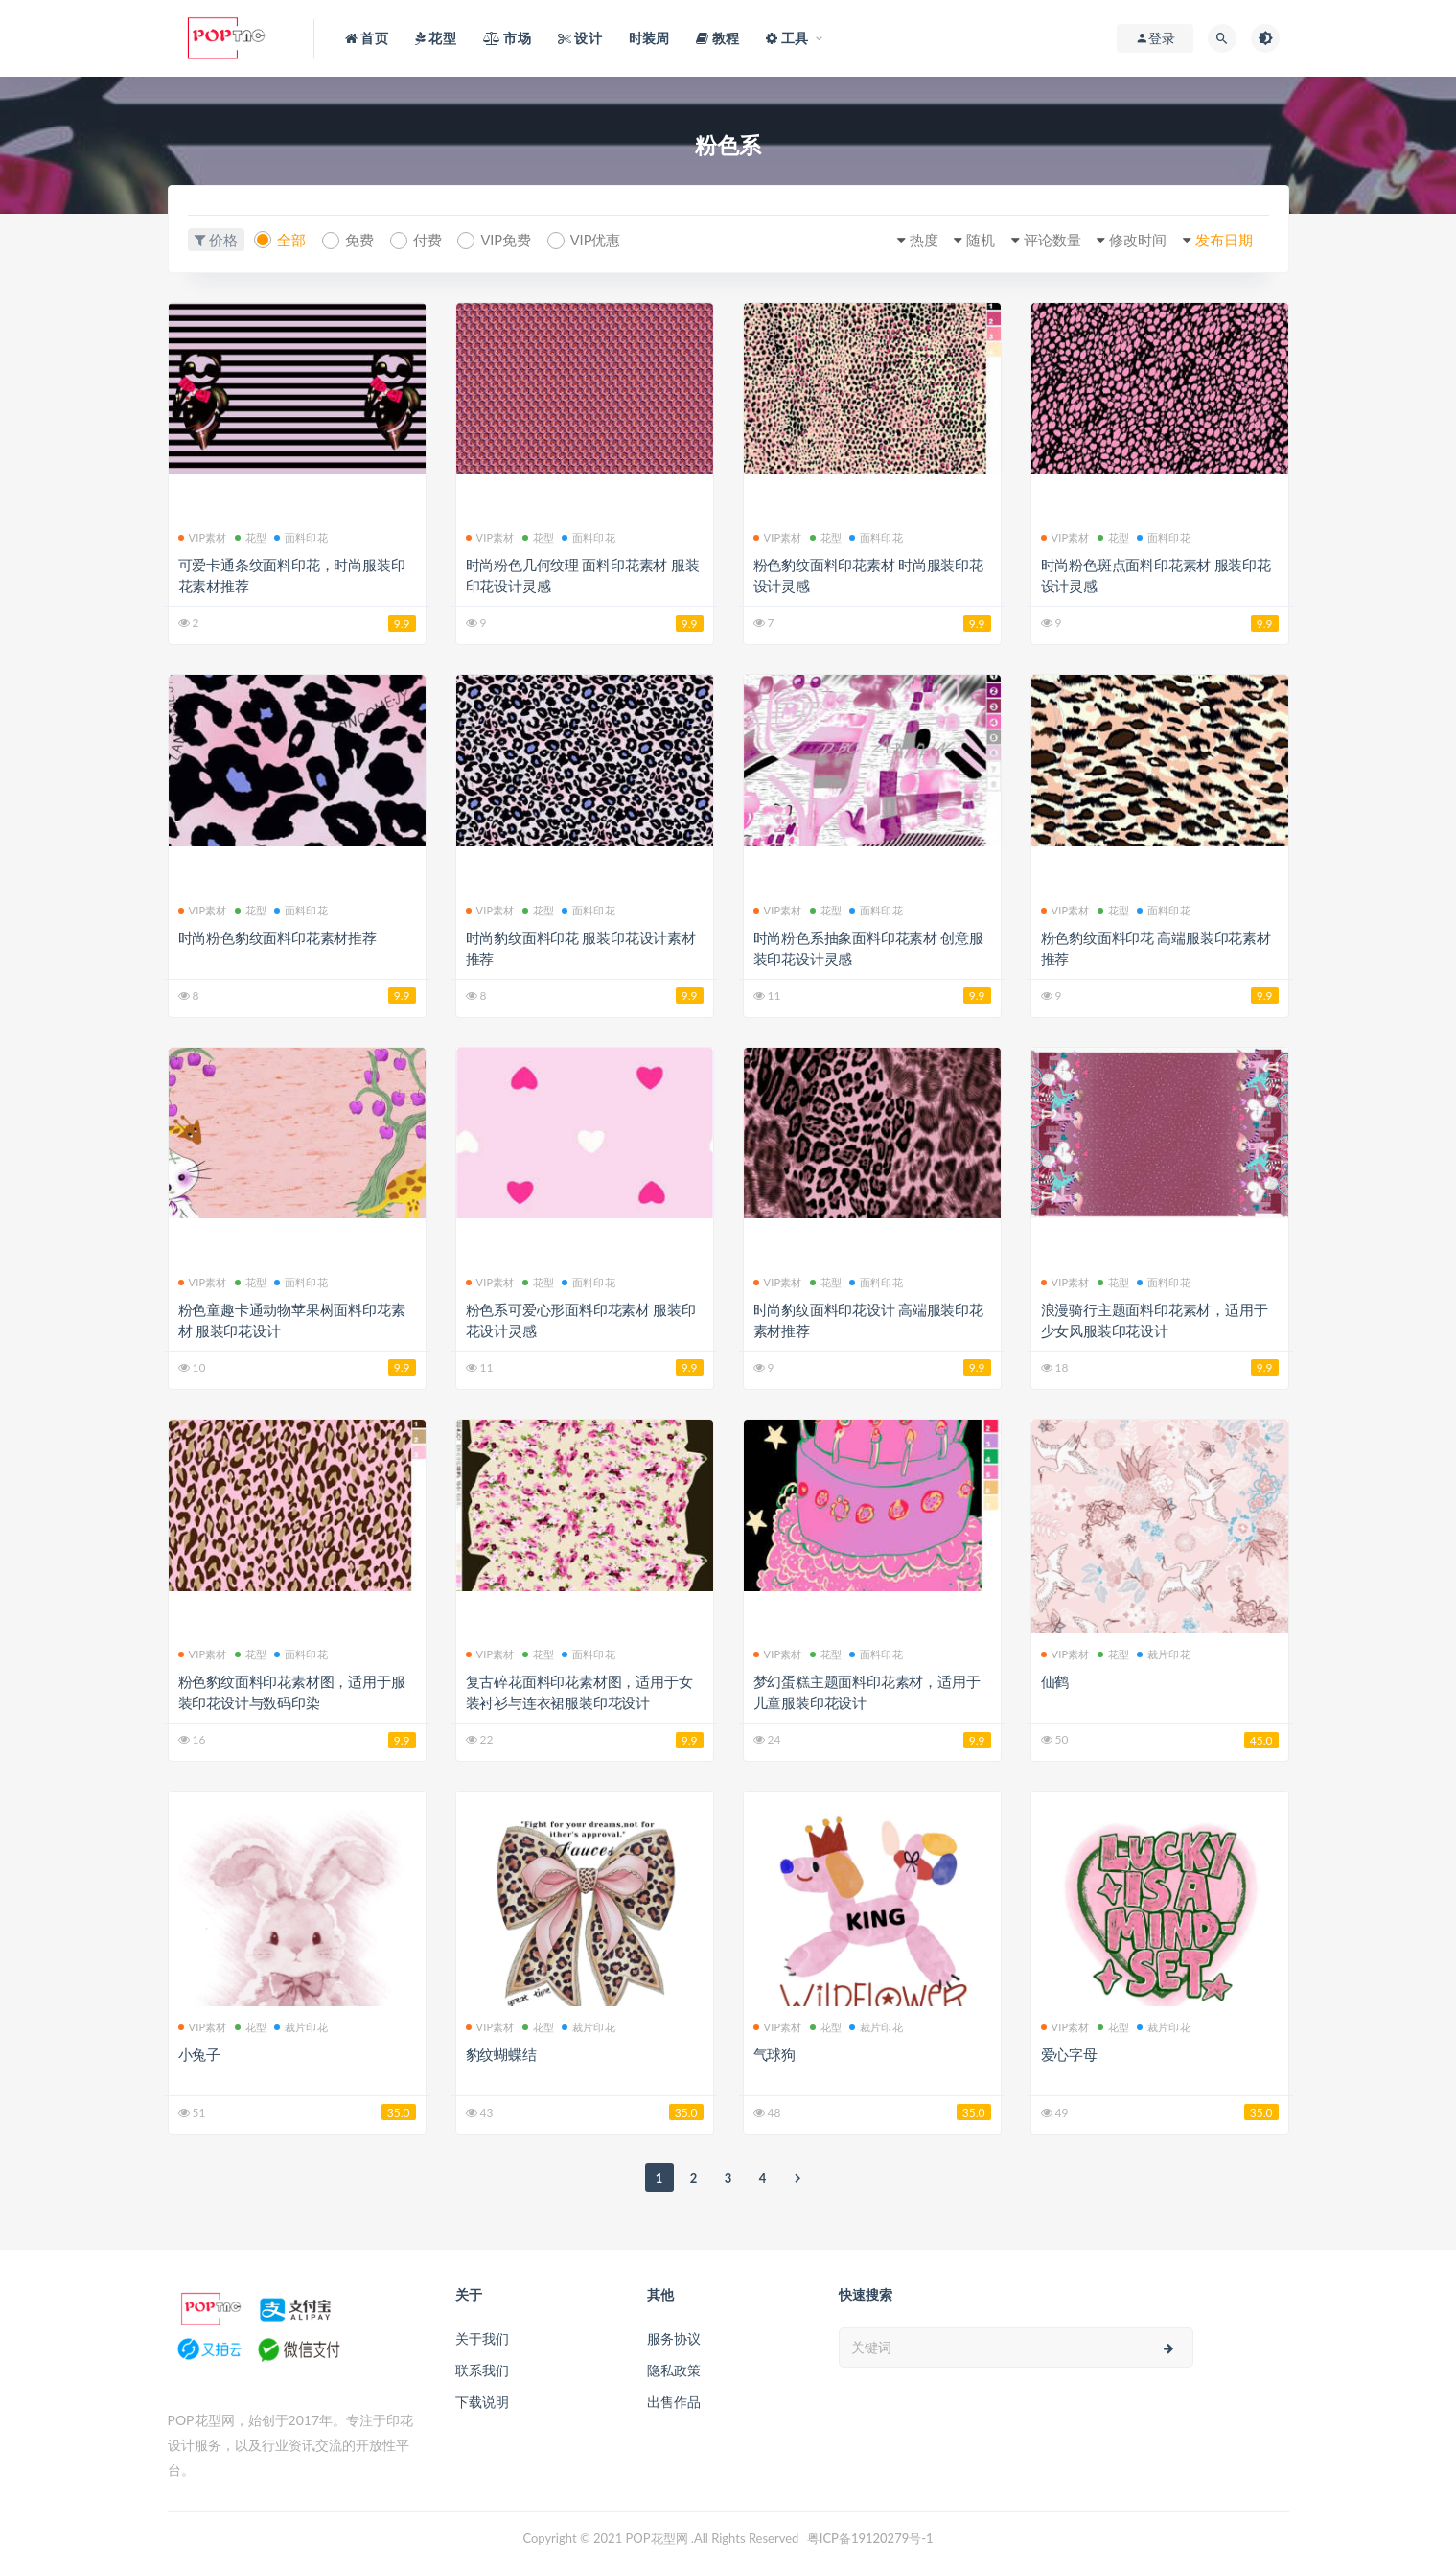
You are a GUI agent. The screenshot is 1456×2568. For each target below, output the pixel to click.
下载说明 (482, 2401)
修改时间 (1132, 239)
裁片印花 (1163, 1653)
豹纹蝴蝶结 (501, 2053)
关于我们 (482, 2337)
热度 (907, 239)
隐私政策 (674, 2369)
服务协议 (674, 2337)
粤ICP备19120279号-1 (870, 2537)
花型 (250, 536)
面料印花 (301, 536)
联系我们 (482, 2369)
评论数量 (1043, 239)
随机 (968, 239)
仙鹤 (1055, 1680)
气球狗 (774, 2053)
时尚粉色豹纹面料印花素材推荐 (277, 936)
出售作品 (674, 2401)
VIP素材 (202, 536)
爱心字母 (1069, 2053)
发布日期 (1221, 239)
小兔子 (199, 2053)
